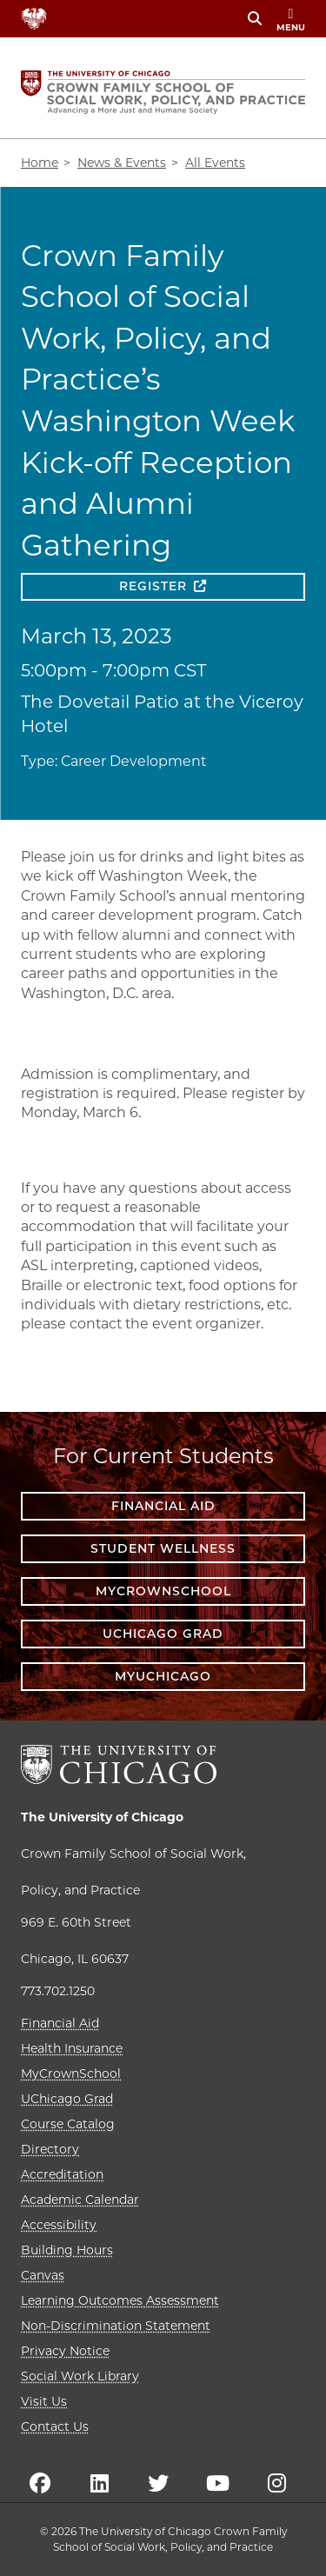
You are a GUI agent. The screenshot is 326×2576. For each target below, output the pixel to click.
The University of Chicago (102, 1817)
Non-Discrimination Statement (115, 2325)
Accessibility (58, 2225)
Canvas (42, 2275)
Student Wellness (163, 1548)
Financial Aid (163, 1506)
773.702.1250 (58, 1991)
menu (290, 20)
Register (153, 586)
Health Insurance (72, 2048)
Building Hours (67, 2250)
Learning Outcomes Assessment (120, 2300)
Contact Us (55, 2426)
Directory (50, 2149)
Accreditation (62, 2174)
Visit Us (44, 2401)
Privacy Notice (65, 2351)
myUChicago (163, 1676)
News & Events (121, 162)
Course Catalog (68, 2124)
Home (39, 162)
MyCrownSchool (163, 1591)
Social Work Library (80, 2376)
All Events (215, 162)
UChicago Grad (163, 1633)
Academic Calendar (80, 2199)
